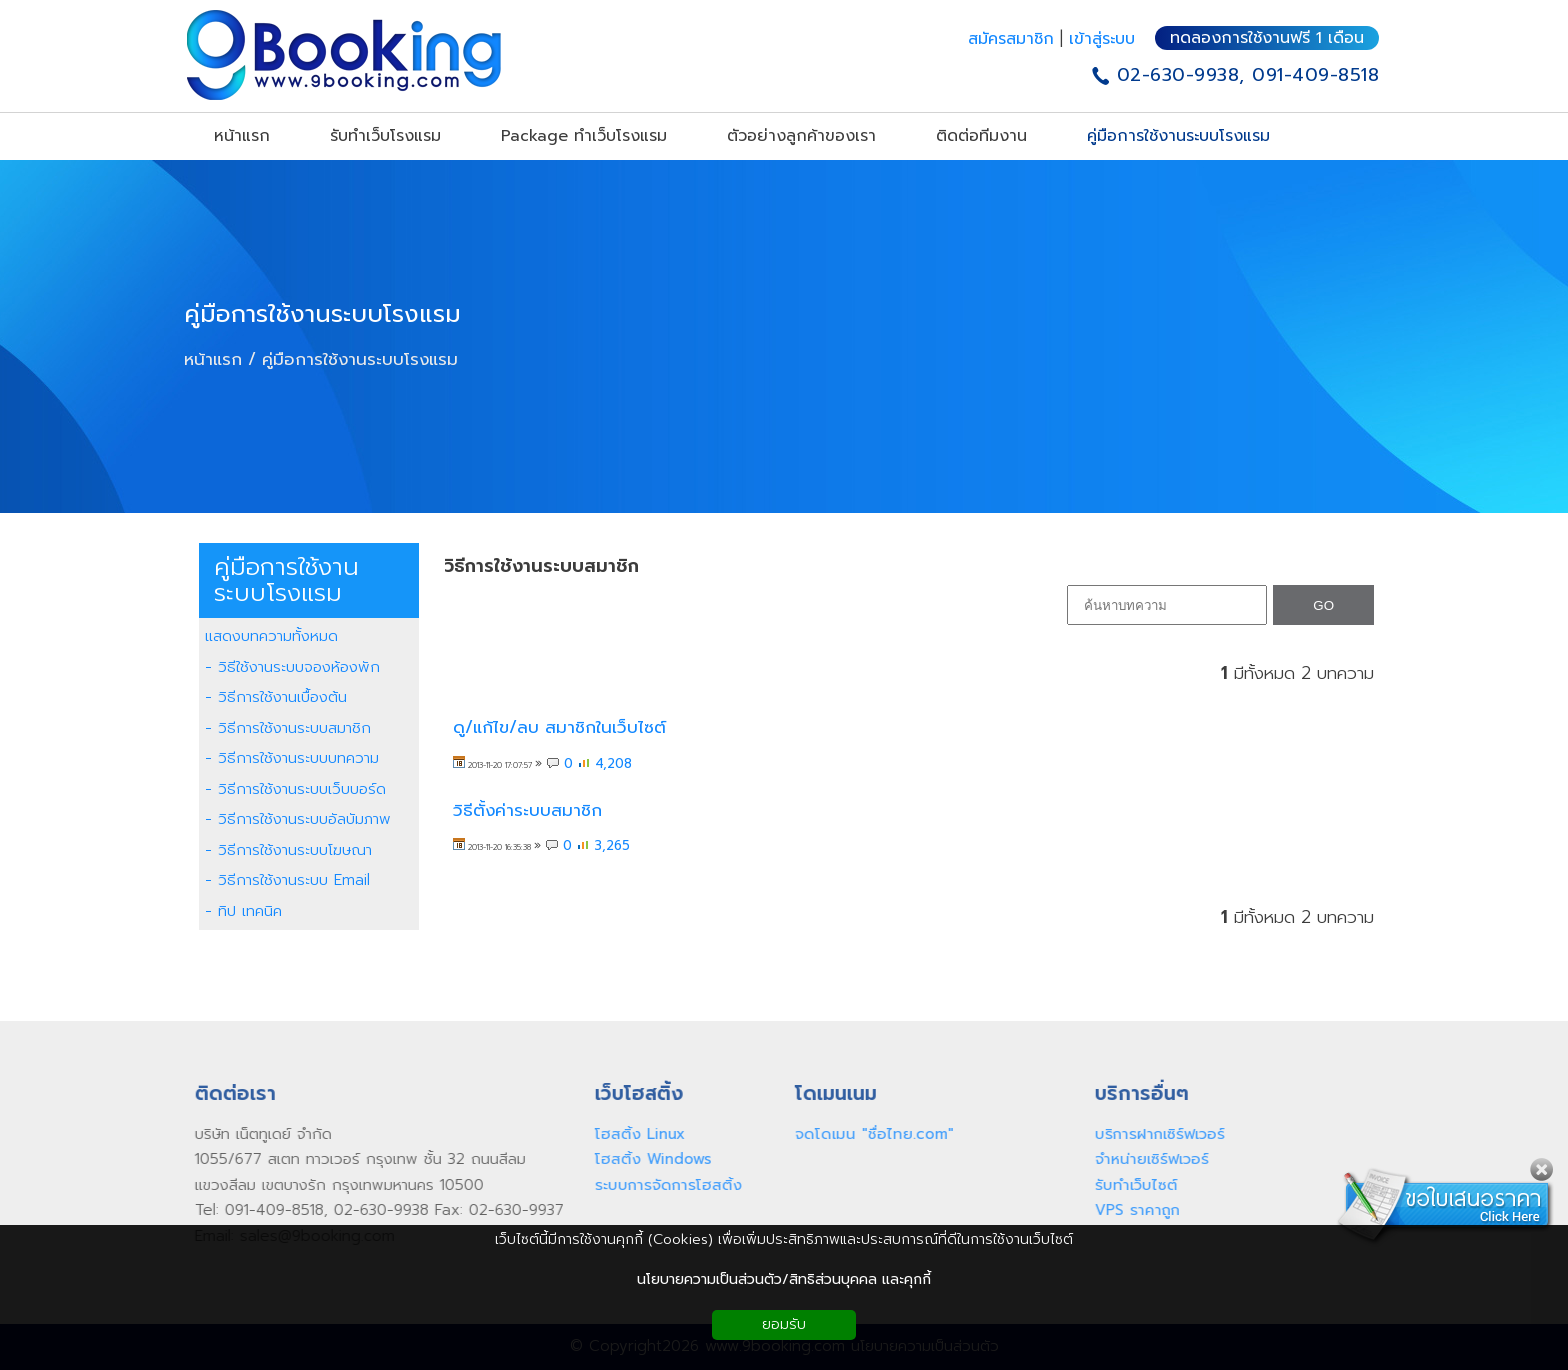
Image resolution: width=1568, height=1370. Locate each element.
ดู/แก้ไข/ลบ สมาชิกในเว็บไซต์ (559, 727)
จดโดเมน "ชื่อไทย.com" (869, 1134)
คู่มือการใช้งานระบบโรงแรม (322, 314)
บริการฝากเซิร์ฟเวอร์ (1155, 1134)
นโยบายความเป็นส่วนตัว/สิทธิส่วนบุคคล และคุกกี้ (784, 1279)
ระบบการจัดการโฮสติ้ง (663, 1185)
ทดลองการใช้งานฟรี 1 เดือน (1267, 38)
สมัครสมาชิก (1014, 39)
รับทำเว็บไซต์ (1131, 1185)
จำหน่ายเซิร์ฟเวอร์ (1147, 1159)
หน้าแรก (213, 359)
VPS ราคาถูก (1132, 1210)
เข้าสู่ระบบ (1102, 39)
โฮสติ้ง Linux (635, 1134)
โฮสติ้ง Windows (648, 1159)
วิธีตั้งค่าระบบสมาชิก (527, 810)
